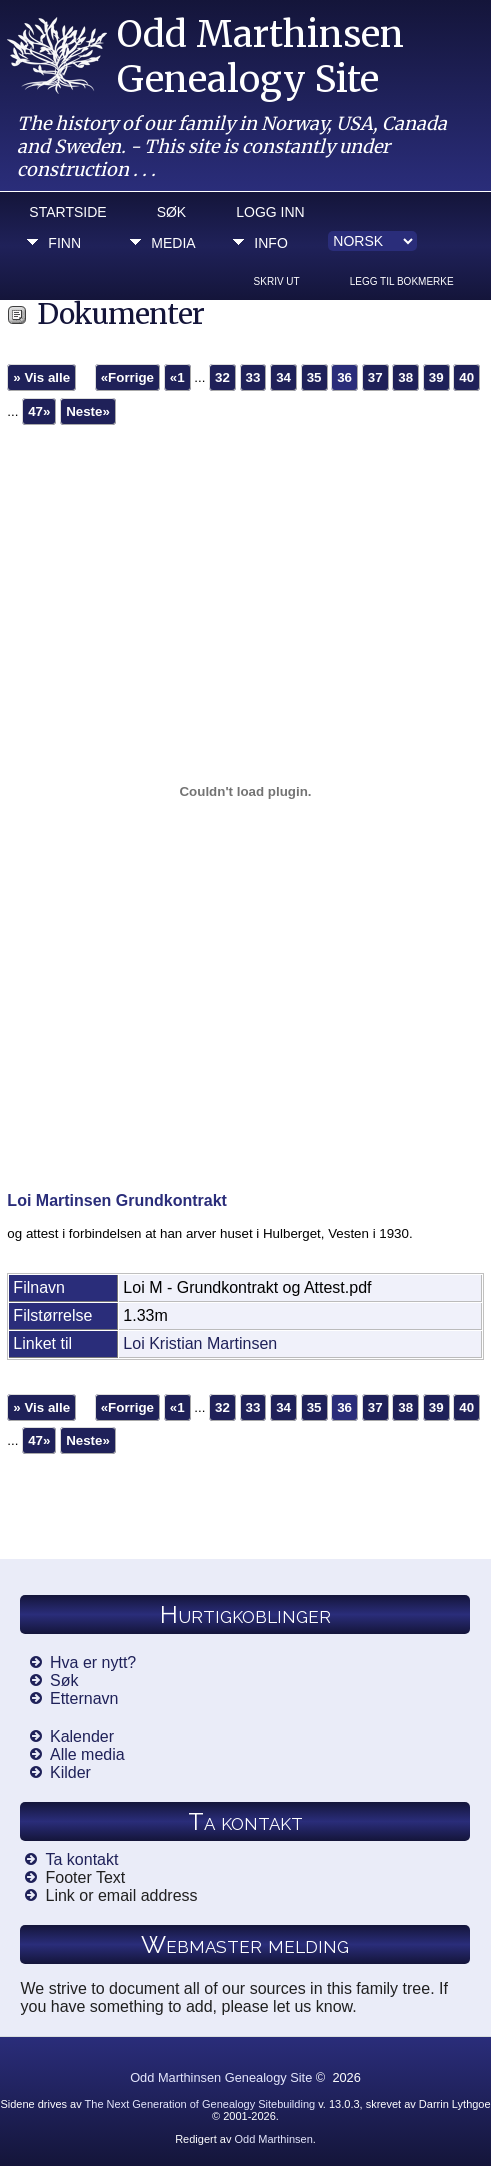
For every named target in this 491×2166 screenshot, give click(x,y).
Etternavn (84, 1698)
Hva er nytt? (93, 1662)
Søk (172, 212)
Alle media (87, 1754)
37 (375, 377)
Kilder (70, 1772)
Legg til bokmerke (402, 281)
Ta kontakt (81, 1859)
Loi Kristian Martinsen (200, 1343)
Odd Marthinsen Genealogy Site (260, 57)
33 (253, 377)
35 (314, 377)
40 (466, 377)
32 (222, 377)
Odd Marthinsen (273, 2139)
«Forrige (127, 377)
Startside (67, 212)
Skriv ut (277, 281)
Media (173, 243)
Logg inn (270, 212)
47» (39, 411)
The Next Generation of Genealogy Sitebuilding (200, 2104)
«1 (177, 377)
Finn (64, 243)
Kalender (82, 1736)
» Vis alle (41, 377)
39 (436, 377)
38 (405, 377)
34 (283, 377)
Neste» (88, 411)
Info (270, 243)
